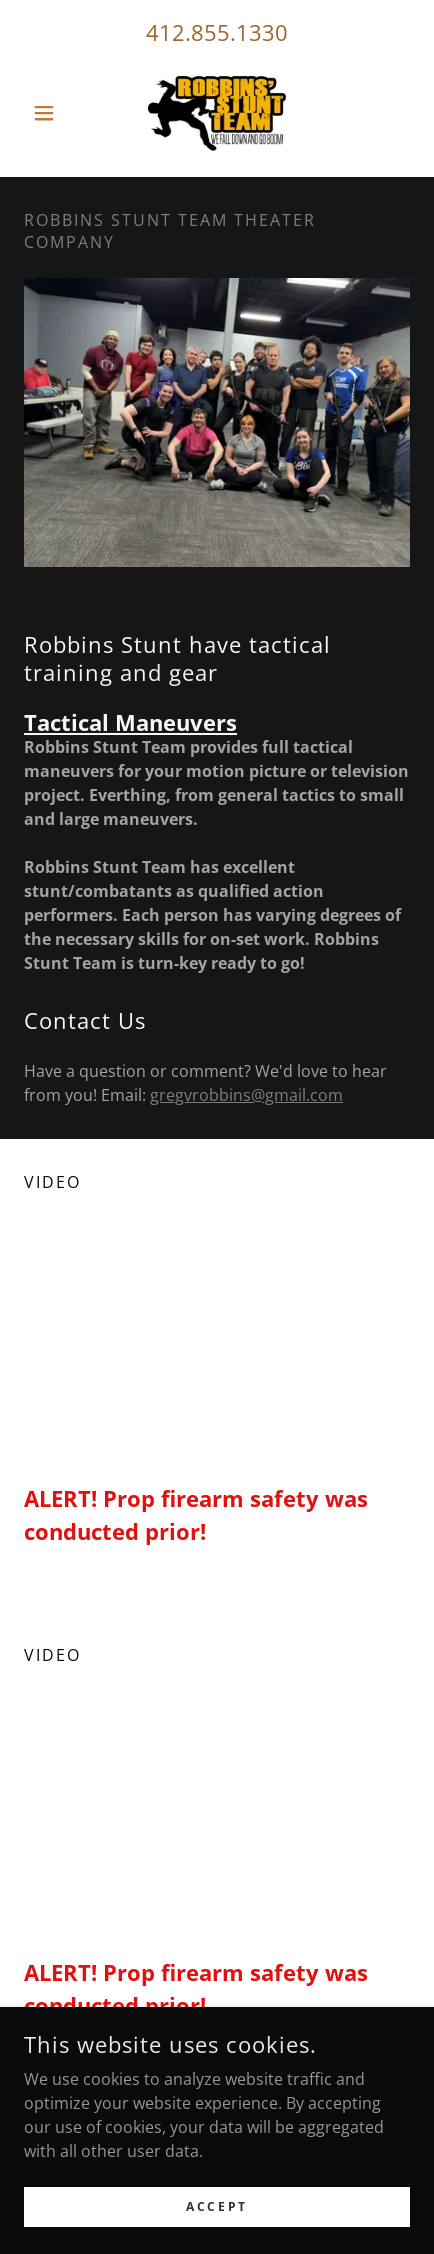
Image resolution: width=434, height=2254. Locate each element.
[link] (217, 113)
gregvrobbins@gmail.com (246, 1095)
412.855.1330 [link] (217, 32)
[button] (53, 113)
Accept (216, 2206)
